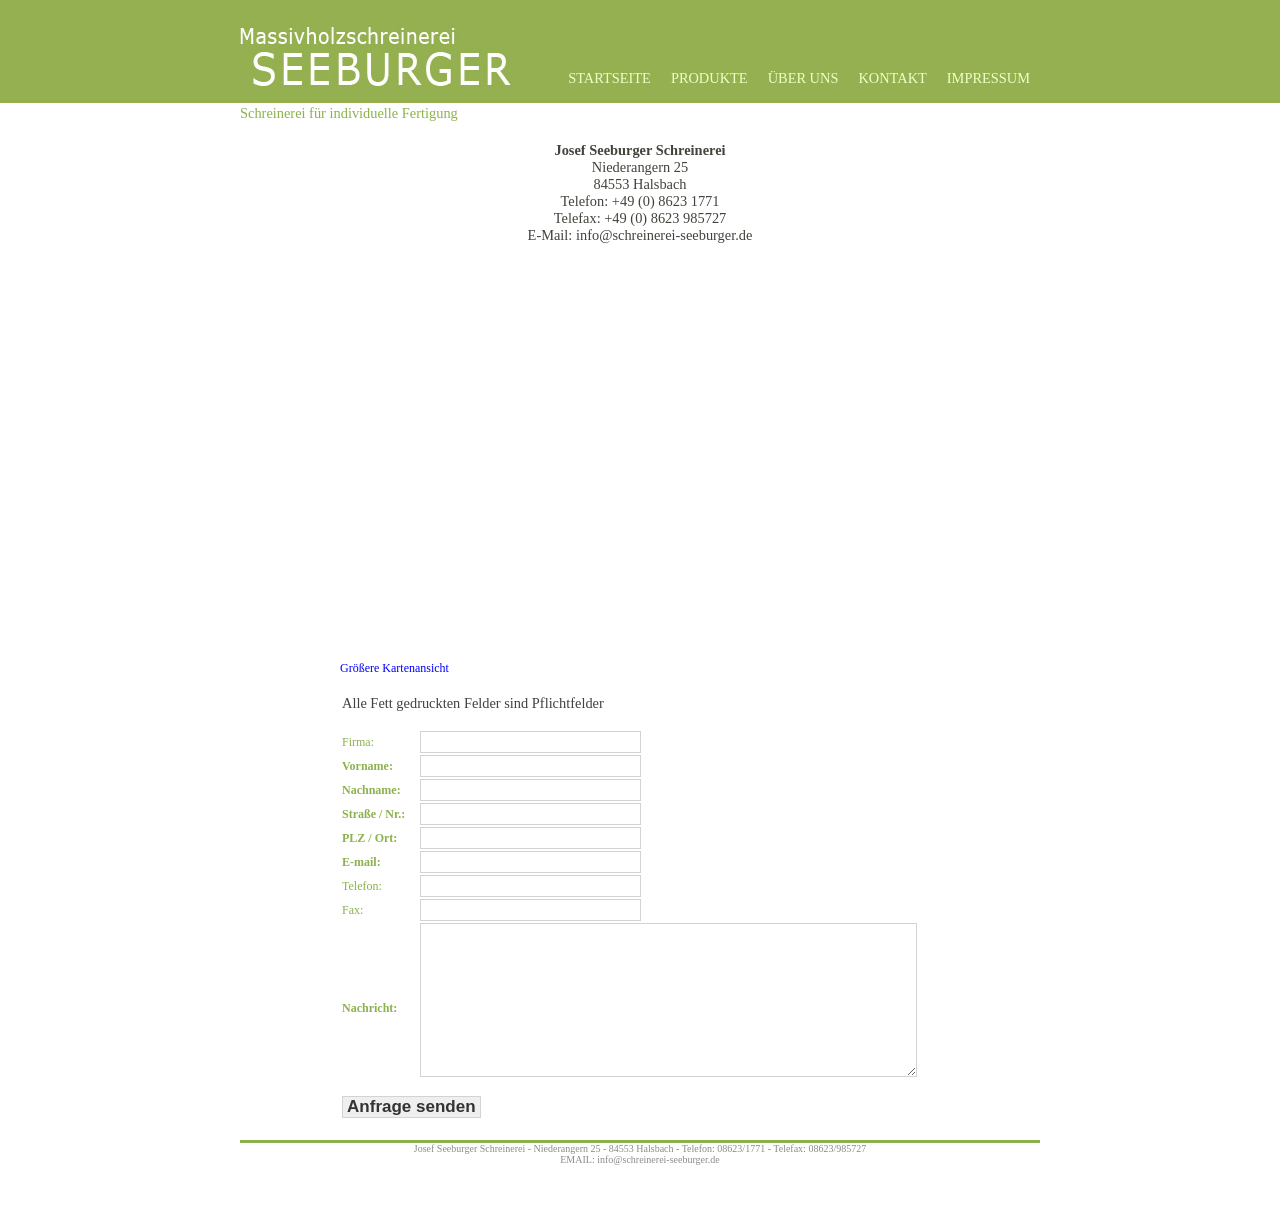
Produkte (709, 78)
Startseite (609, 78)
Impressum (988, 78)
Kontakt (892, 78)
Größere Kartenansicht (394, 668)
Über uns (803, 78)
